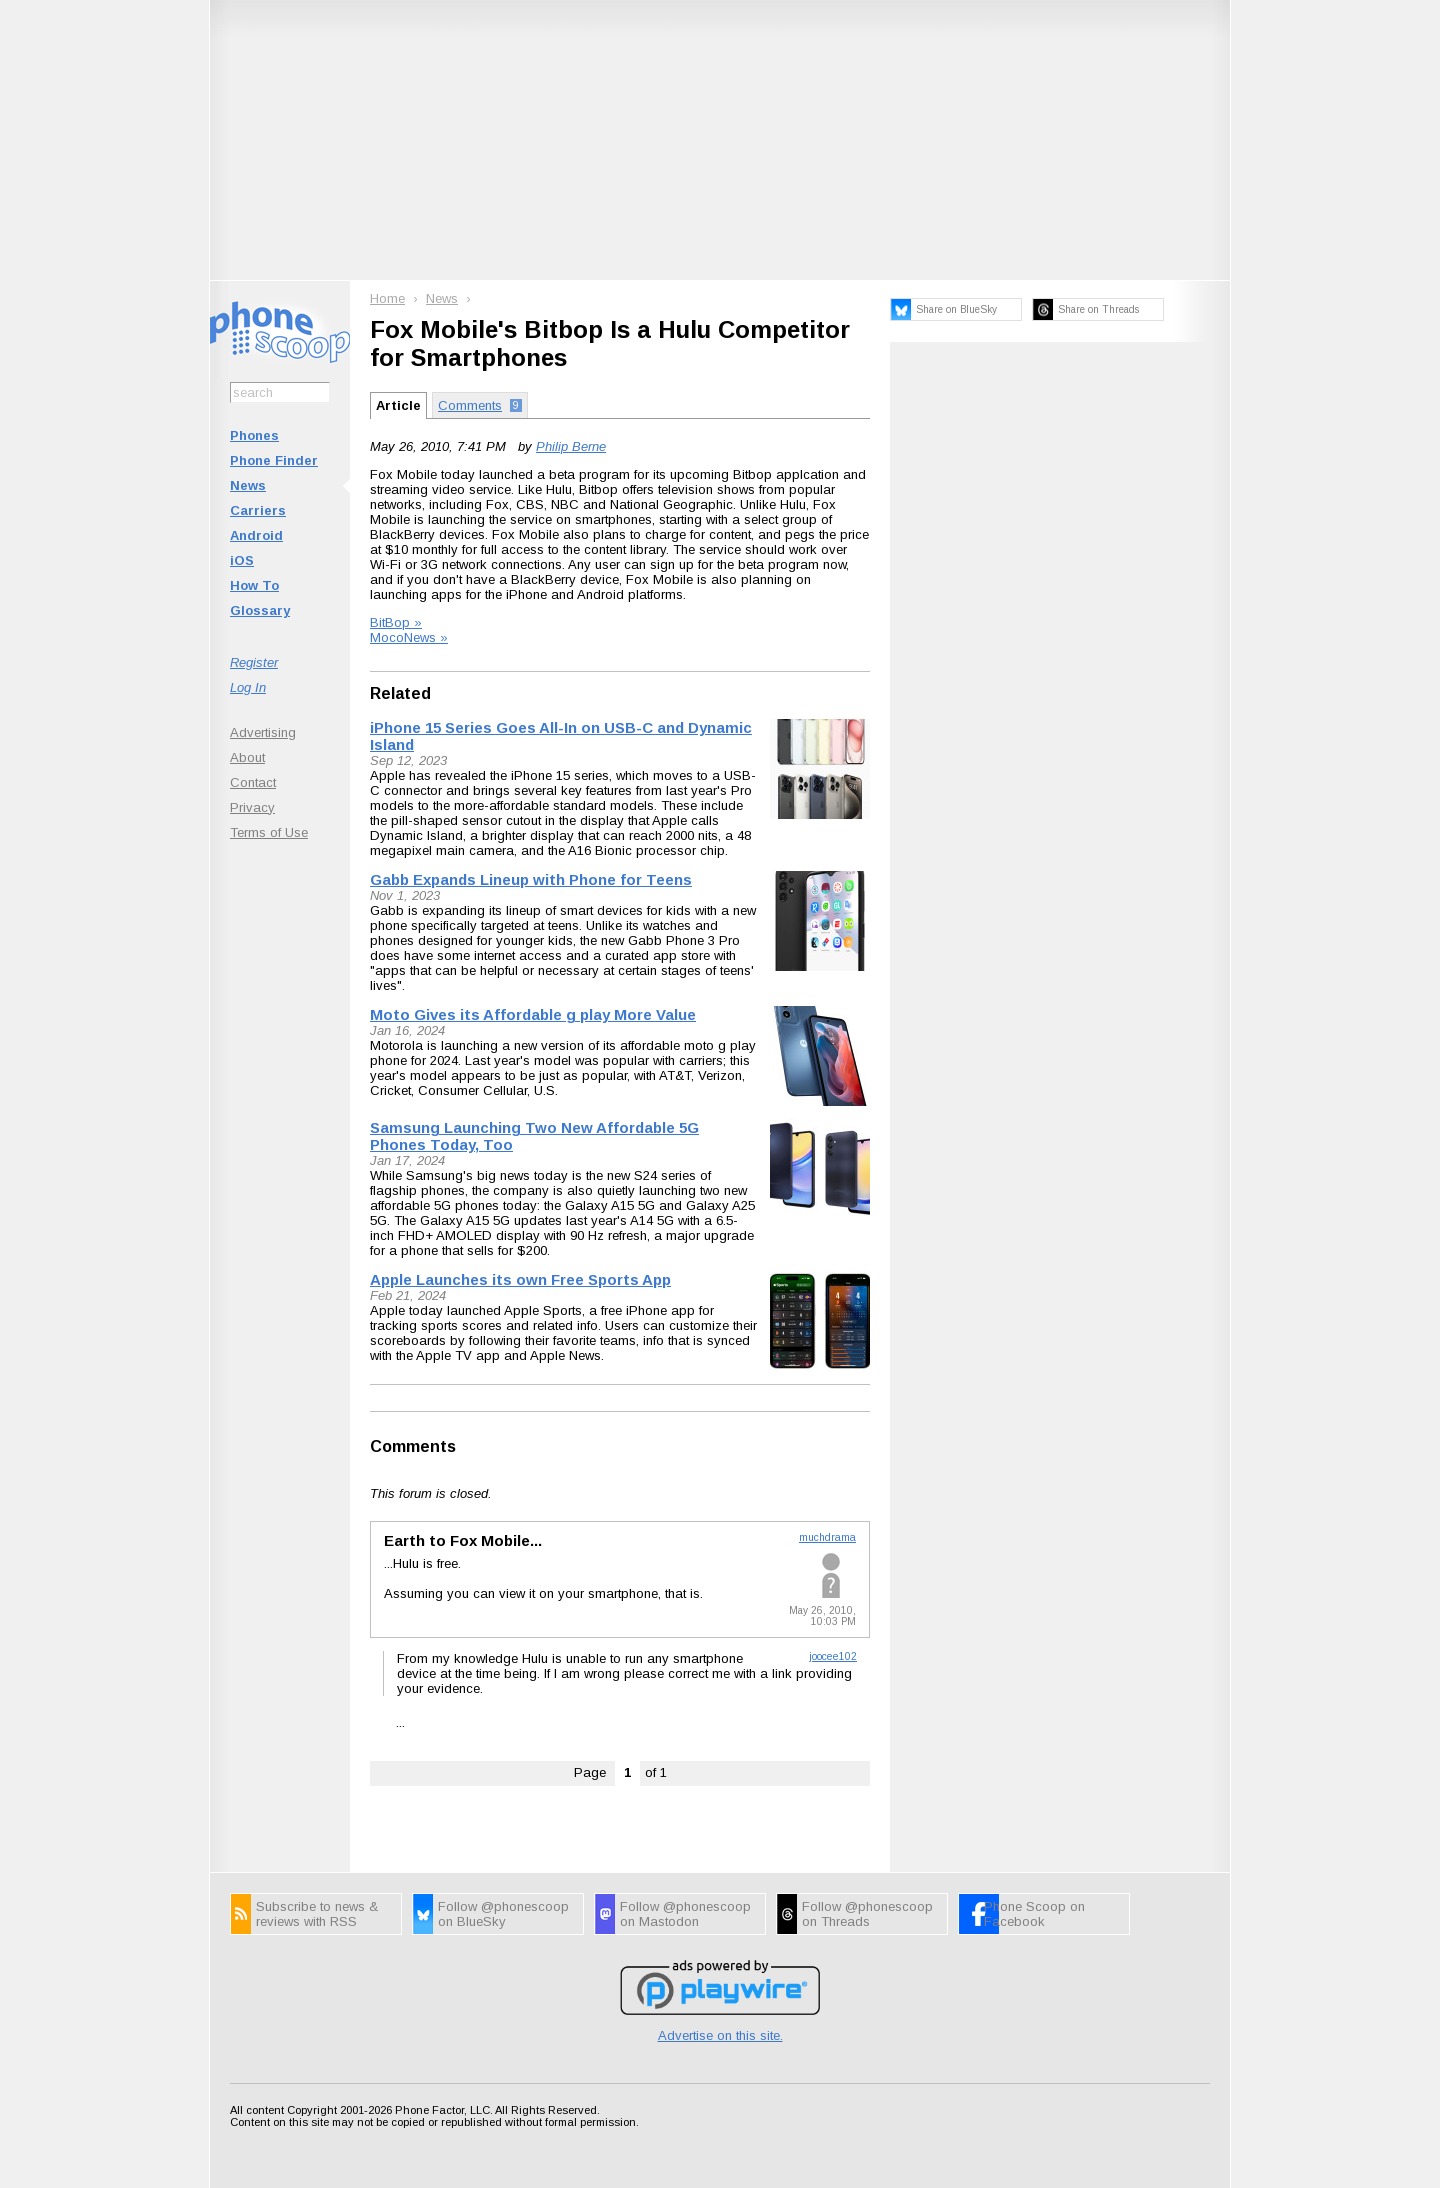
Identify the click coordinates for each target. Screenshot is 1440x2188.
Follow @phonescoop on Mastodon (685, 1914)
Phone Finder (274, 460)
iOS (242, 560)
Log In (248, 687)
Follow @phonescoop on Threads (867, 1914)
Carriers (258, 510)
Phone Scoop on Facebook (1034, 1914)
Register (254, 662)
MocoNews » (409, 637)
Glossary (260, 610)
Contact (253, 782)
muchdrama (827, 1537)
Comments (413, 1446)
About (247, 757)
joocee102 (833, 1656)
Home (387, 298)
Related (400, 693)
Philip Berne (571, 446)
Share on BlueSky (956, 309)
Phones (254, 435)
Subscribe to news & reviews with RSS (317, 1914)
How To (254, 585)
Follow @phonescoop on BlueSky (503, 1914)
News (248, 485)
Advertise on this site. (720, 2035)
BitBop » (396, 622)
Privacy (252, 807)
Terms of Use (269, 832)
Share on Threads (1098, 309)
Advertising (263, 732)
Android (256, 535)
